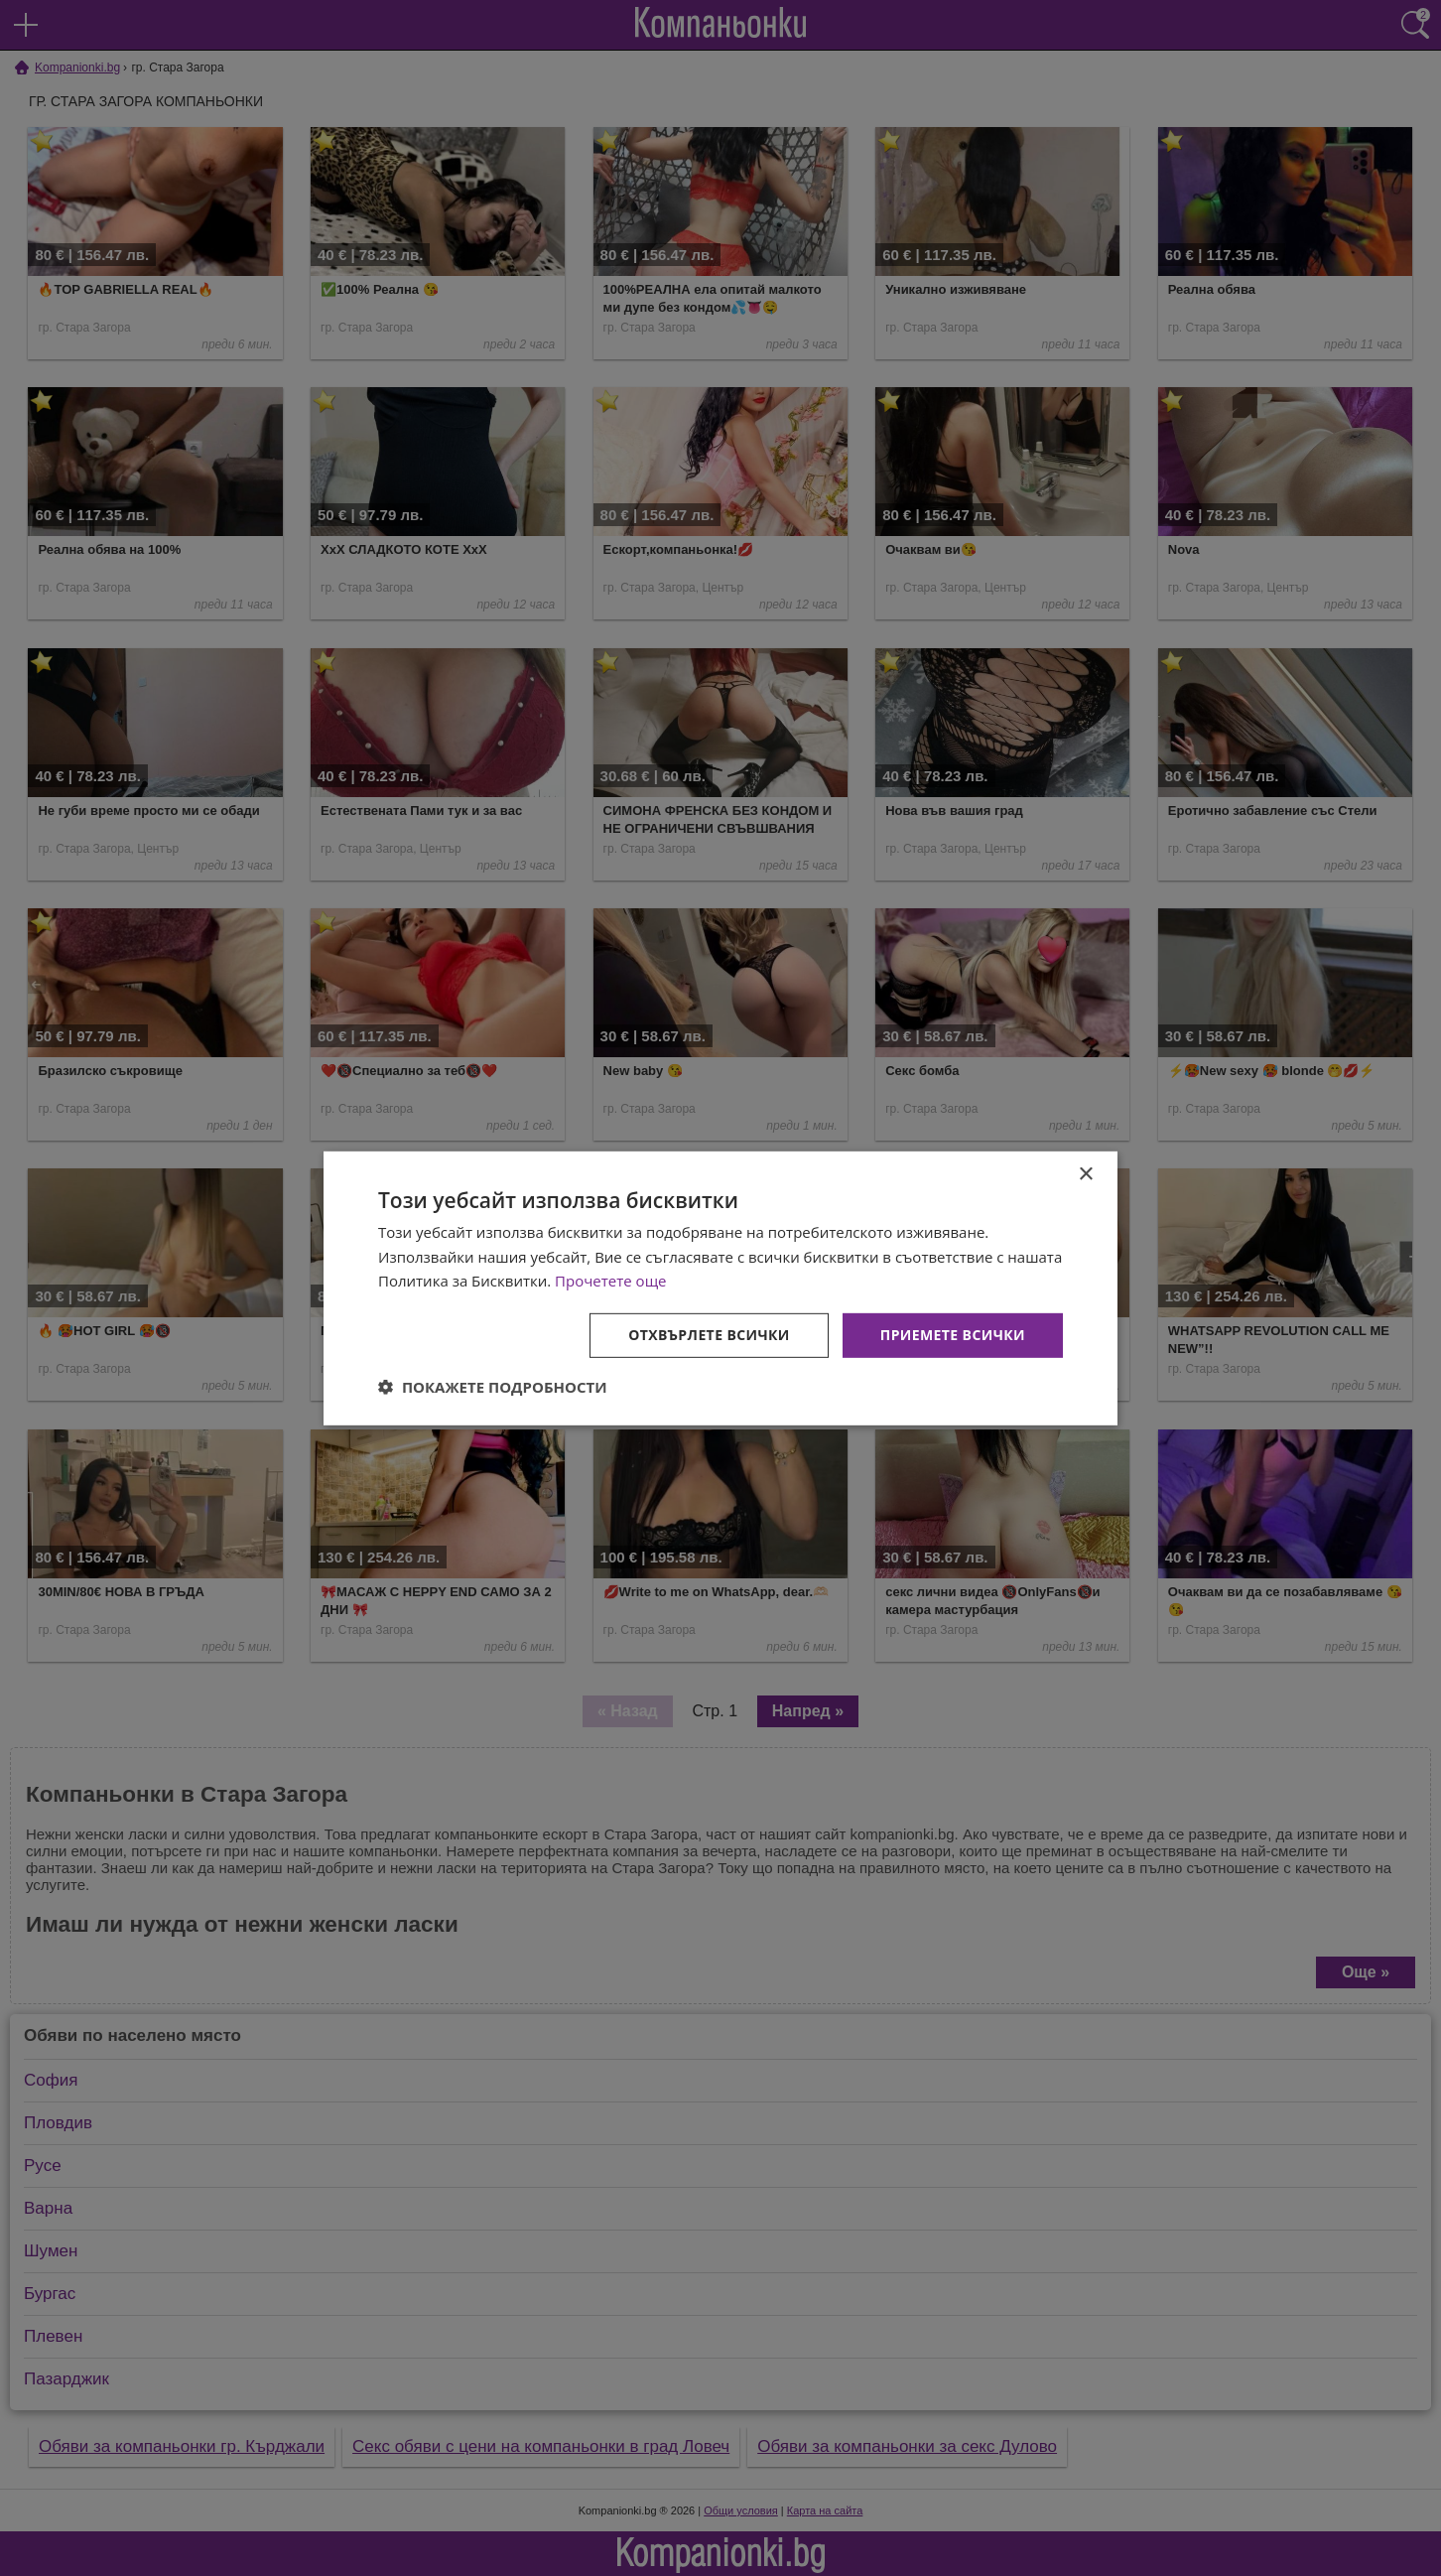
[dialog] (720, 1287)
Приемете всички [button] (952, 1334)
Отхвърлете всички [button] (709, 1334)
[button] (492, 1387)
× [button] (1085, 1173)
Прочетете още (610, 1280)
